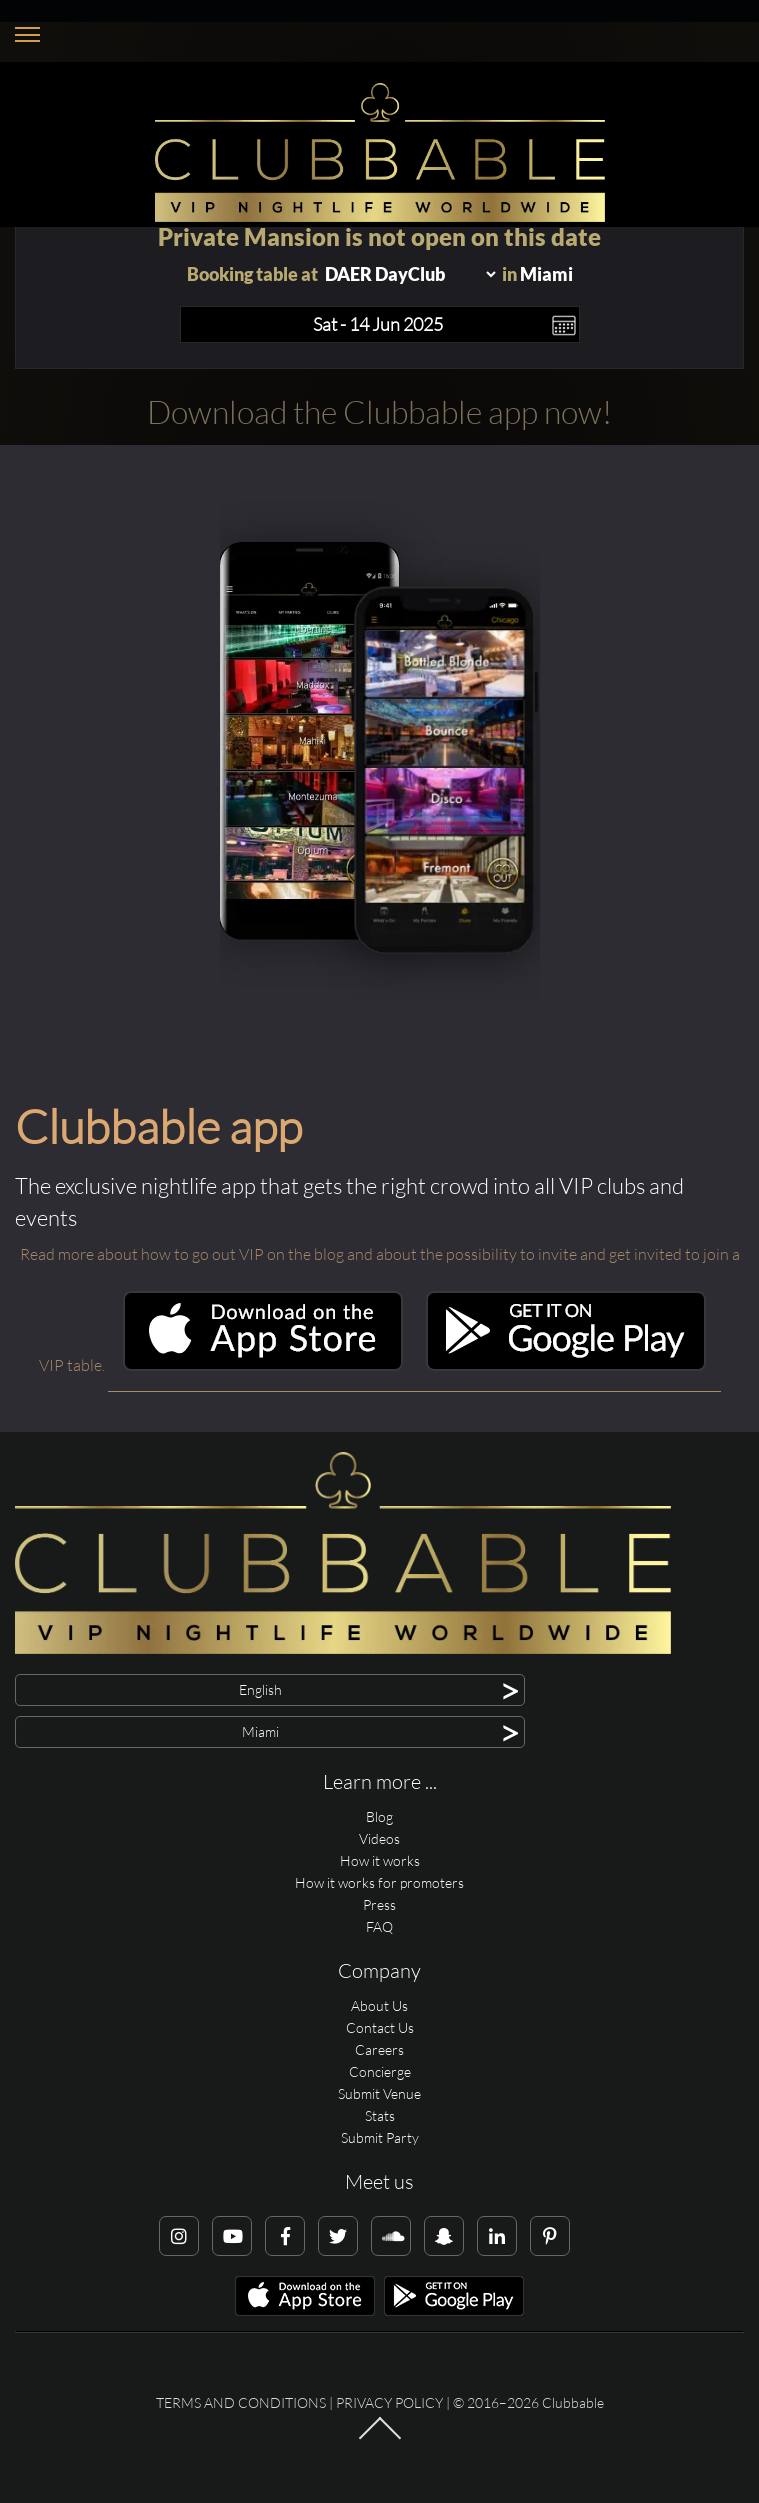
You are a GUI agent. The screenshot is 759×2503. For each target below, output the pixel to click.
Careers (379, 2049)
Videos (379, 1838)
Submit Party (380, 2137)
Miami (546, 274)
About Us (379, 2005)
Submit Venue (379, 2093)
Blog (379, 1816)
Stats (380, 2115)
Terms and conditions (241, 2402)
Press (379, 1904)
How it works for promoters (379, 1882)
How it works (380, 1860)
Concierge (380, 2071)
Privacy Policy (389, 2402)
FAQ (379, 1926)
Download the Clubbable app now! (379, 411)
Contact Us (380, 2027)
